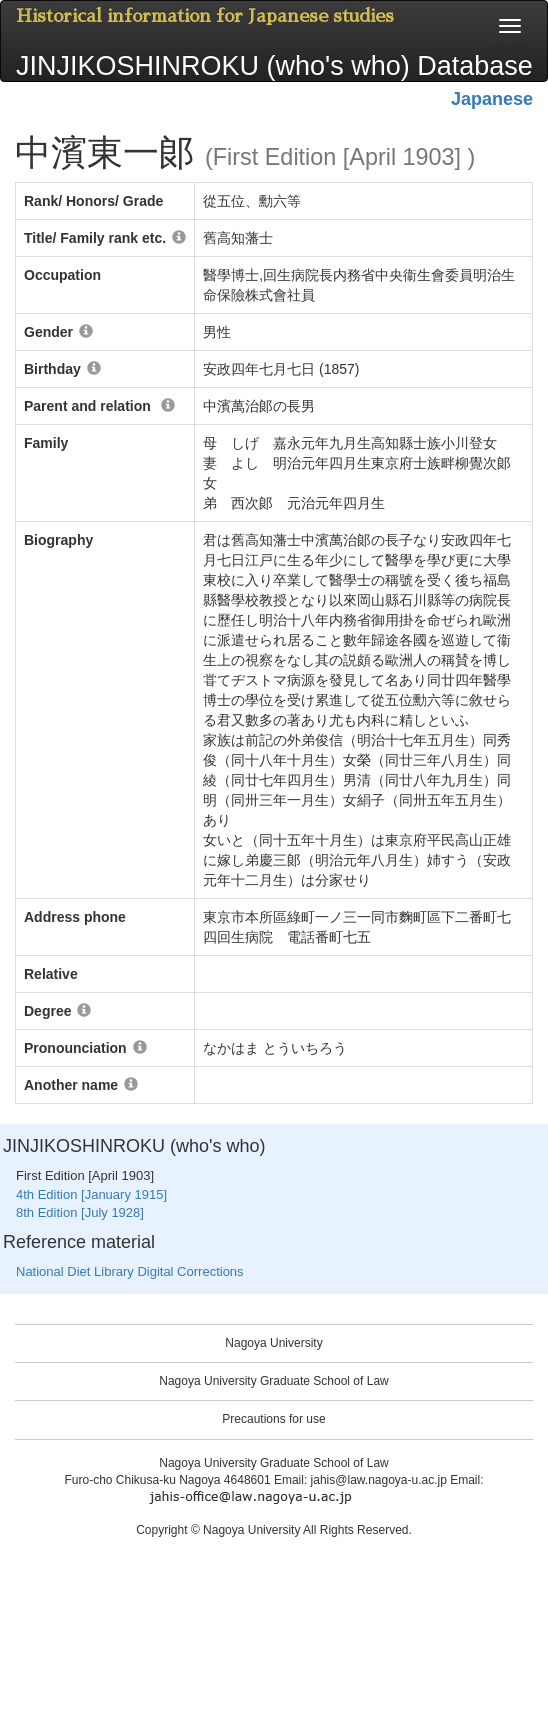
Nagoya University (273, 1343)
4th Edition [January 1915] (91, 1194)
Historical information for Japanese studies (205, 16)
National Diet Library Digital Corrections (130, 1271)
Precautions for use (273, 1419)
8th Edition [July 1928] (80, 1212)
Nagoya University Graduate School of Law (273, 1381)
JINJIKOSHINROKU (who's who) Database (274, 66)
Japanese (492, 99)
